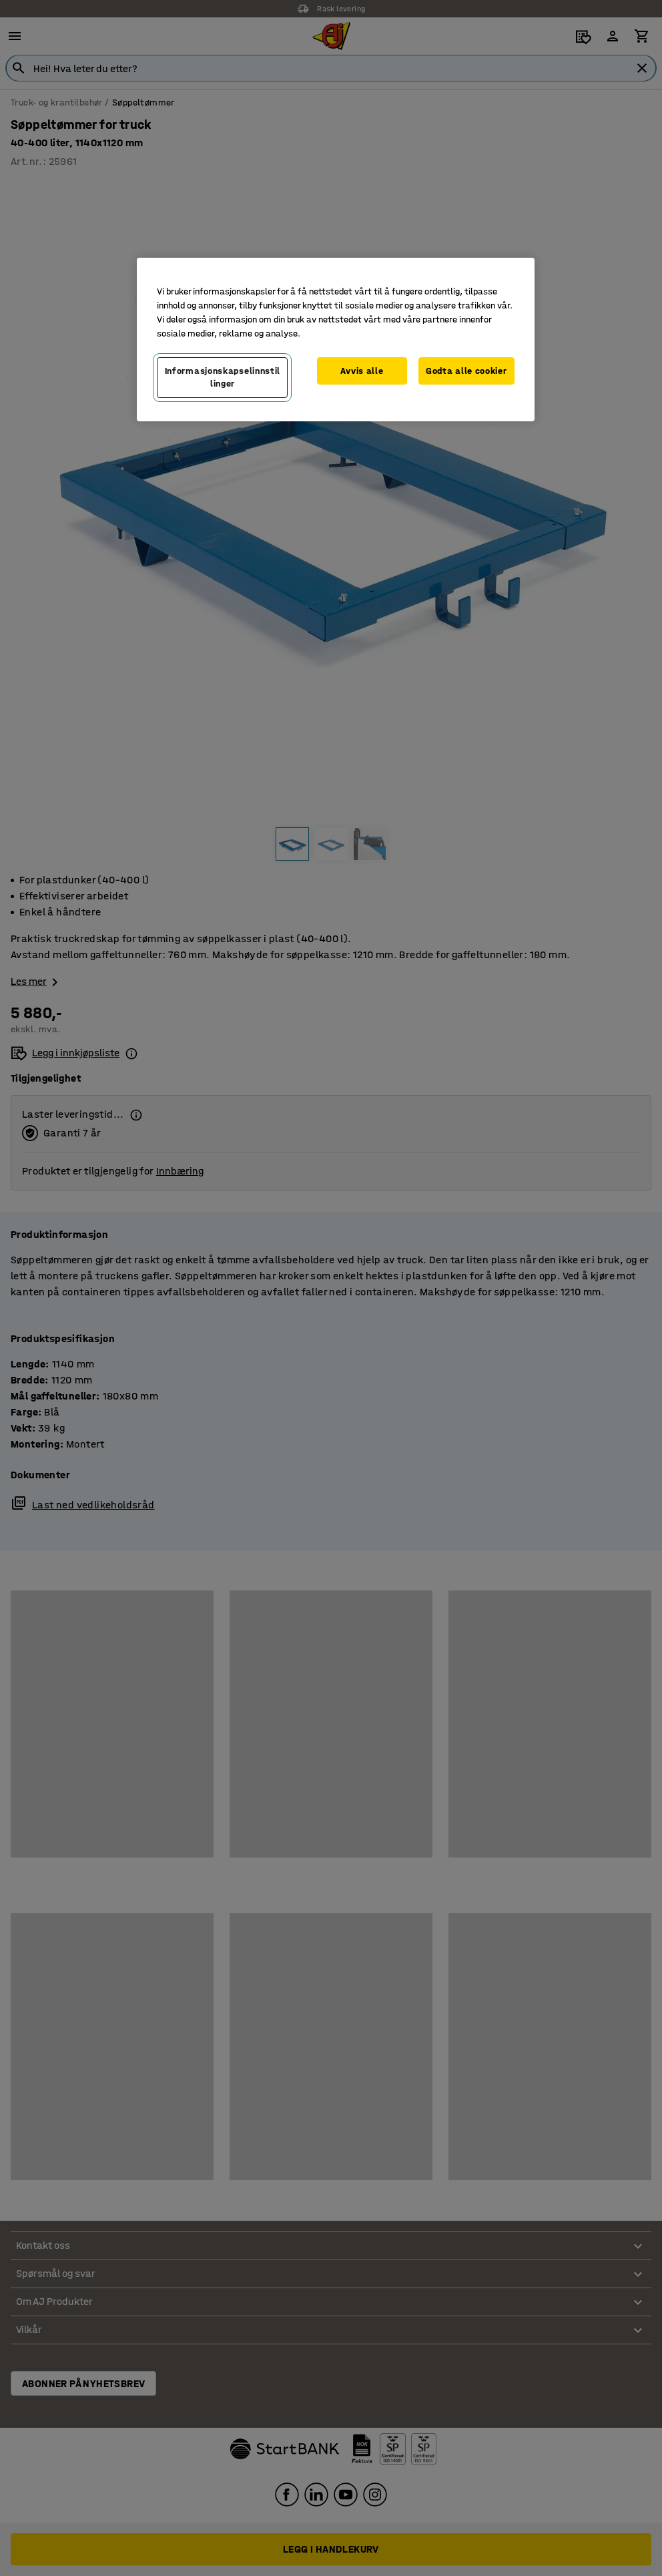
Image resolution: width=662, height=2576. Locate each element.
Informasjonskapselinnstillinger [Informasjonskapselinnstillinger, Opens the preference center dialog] (223, 377)
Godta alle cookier (466, 371)
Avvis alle (361, 371)
